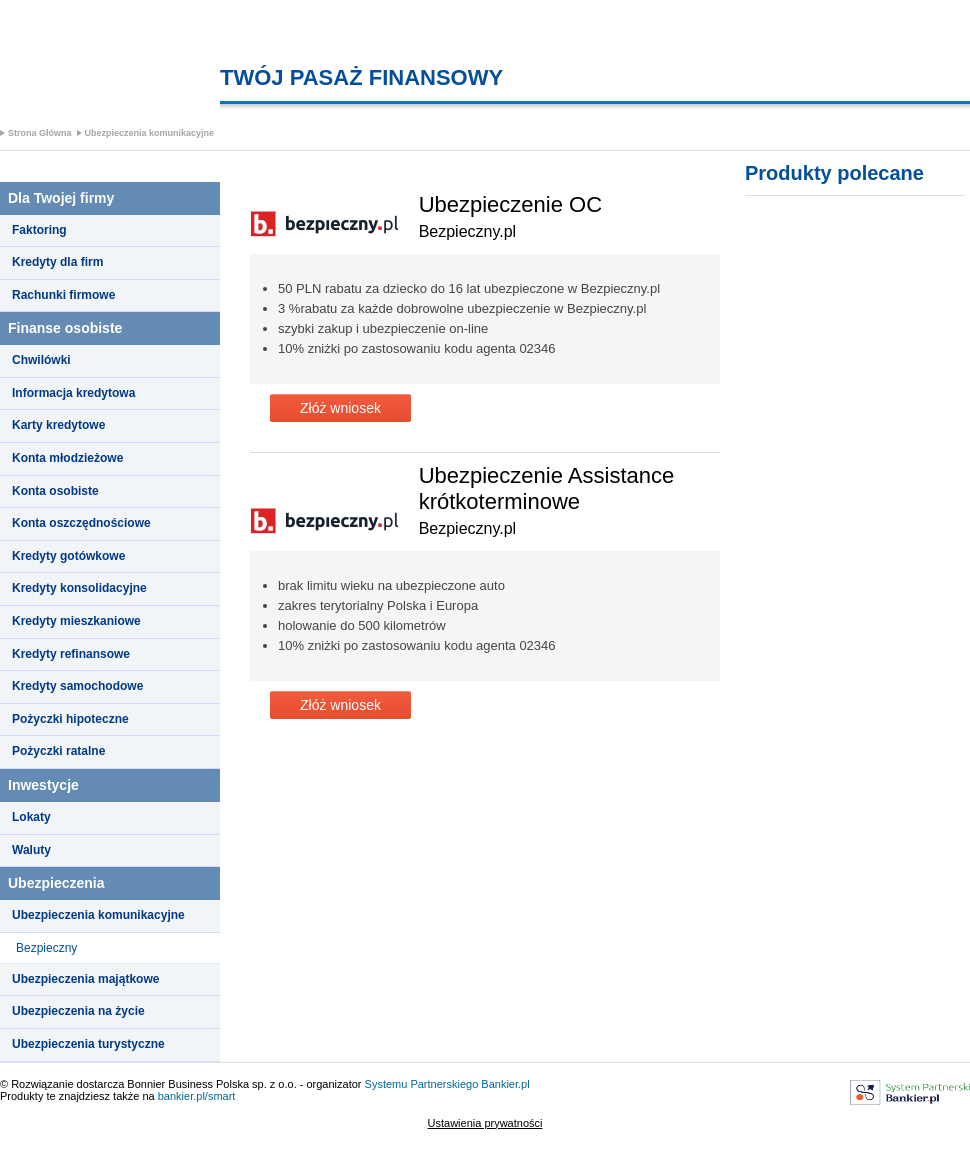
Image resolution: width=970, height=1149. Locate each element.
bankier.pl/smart (197, 1096)
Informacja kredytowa (73, 393)
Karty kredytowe (58, 425)
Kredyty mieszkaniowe (76, 621)
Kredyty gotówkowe (68, 556)
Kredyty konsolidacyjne (79, 588)
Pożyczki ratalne (58, 751)
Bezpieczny (46, 948)
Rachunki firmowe (63, 295)
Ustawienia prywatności (485, 1123)
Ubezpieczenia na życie (78, 1011)
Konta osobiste (55, 491)
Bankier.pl (505, 1084)
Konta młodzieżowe (67, 458)
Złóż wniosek (340, 408)
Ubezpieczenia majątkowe (85, 979)
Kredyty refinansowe (71, 654)
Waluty (31, 850)
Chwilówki (41, 360)
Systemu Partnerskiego (422, 1084)
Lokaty (31, 817)
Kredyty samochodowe (77, 686)
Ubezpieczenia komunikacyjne (150, 133)
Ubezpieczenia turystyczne (88, 1044)
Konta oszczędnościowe (81, 523)
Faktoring (39, 230)
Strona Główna (40, 133)
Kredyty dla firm (57, 262)
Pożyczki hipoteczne (70, 719)
